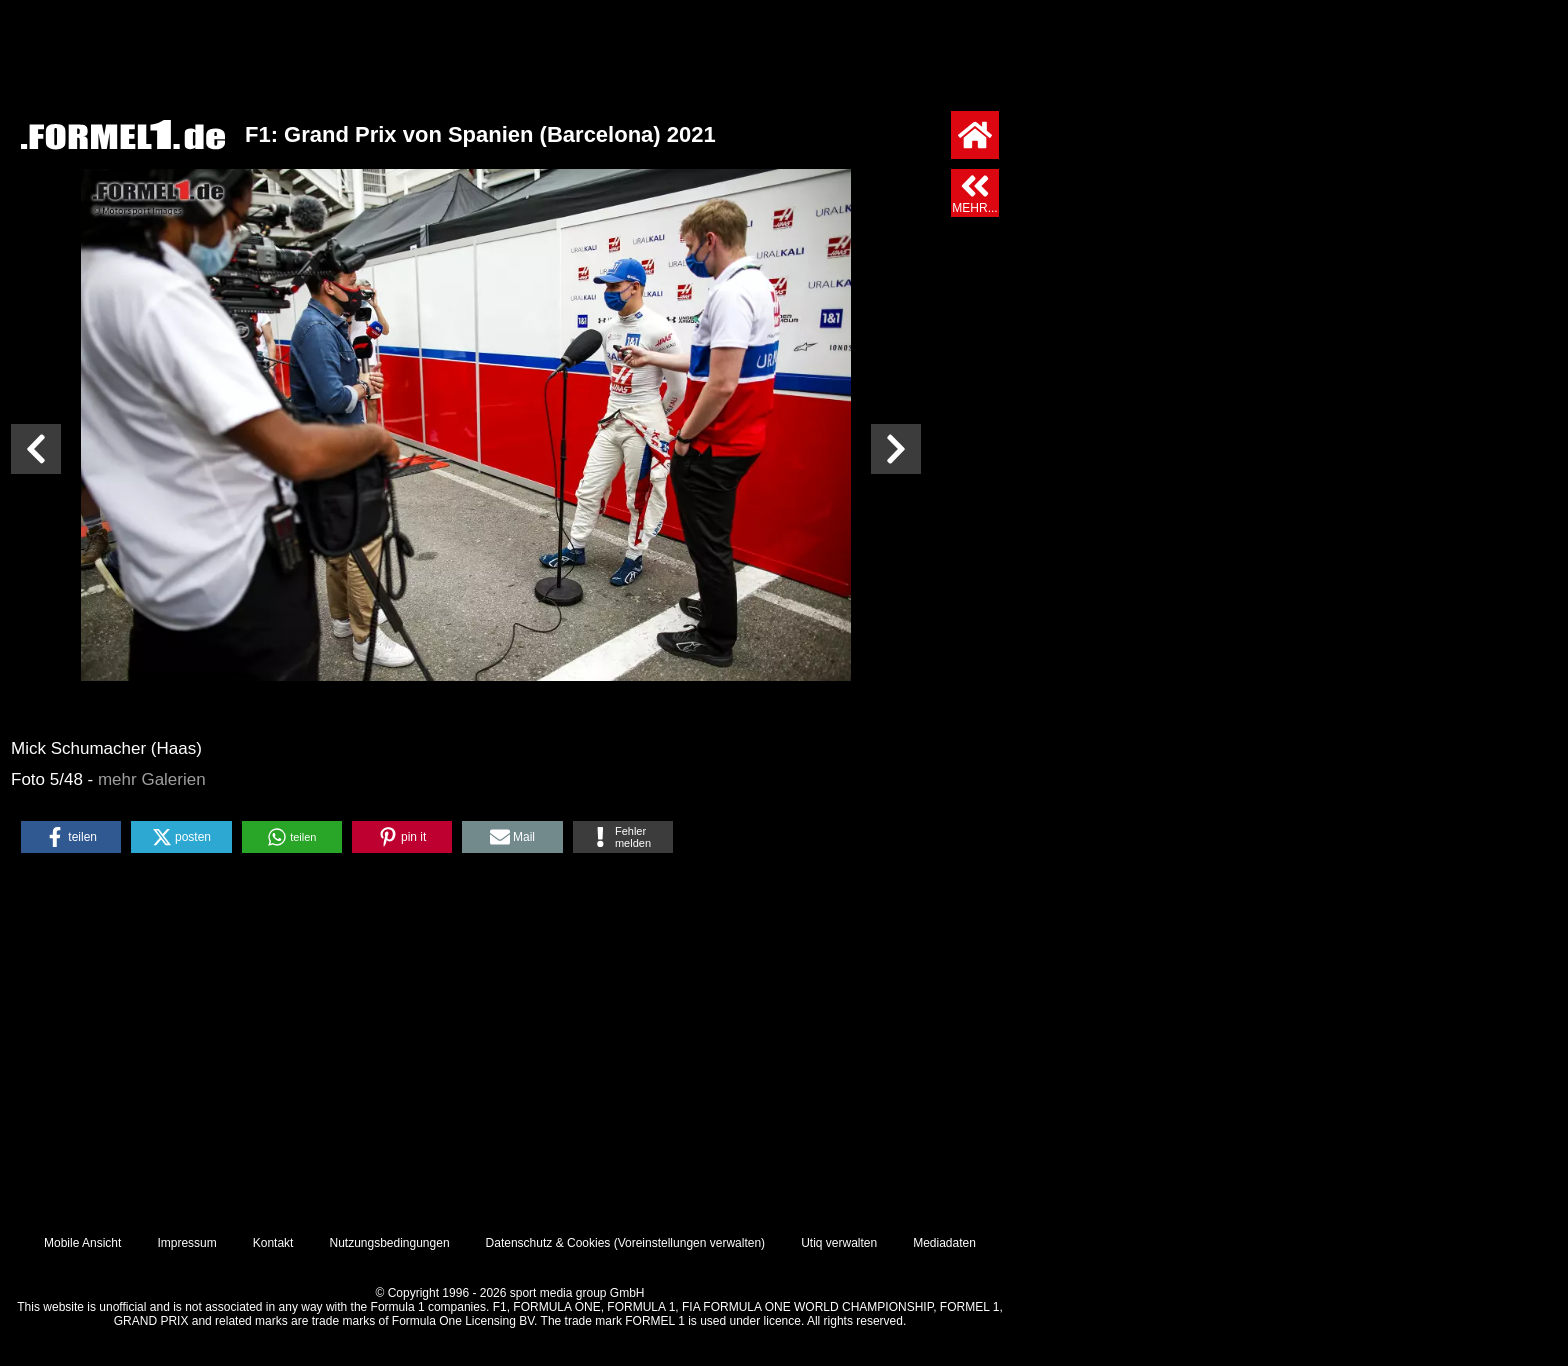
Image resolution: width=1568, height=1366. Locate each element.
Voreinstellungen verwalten (689, 1243)
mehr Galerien (152, 779)
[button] (71, 837)
